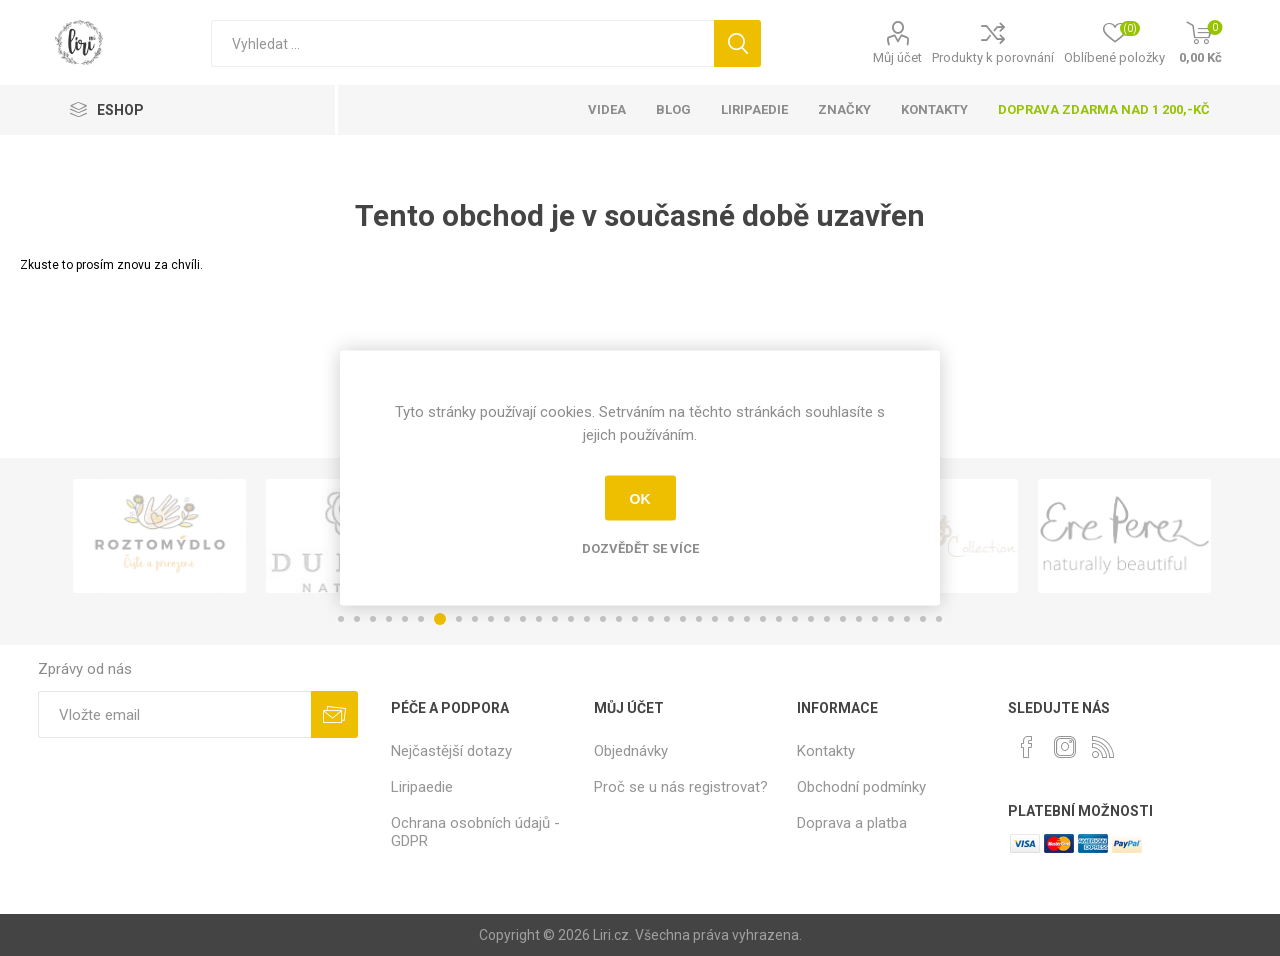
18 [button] (619, 619)
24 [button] (715, 619)
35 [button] (891, 619)
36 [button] (907, 619)
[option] (159, 536)
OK (640, 498)
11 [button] (507, 619)
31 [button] (827, 619)
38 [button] (939, 619)
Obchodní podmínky (861, 787)
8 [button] (459, 619)
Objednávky (631, 751)
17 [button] (603, 619)
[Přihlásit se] (174, 714)
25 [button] (731, 619)
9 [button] (475, 619)
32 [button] (843, 619)
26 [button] (747, 619)
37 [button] (923, 619)
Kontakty (826, 751)
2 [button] (357, 619)
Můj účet (897, 57)
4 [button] (389, 619)
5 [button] (405, 619)
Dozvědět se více (640, 548)
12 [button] (523, 619)
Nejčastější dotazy (451, 751)
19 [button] (635, 619)
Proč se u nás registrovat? (681, 787)
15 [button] (571, 619)
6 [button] (421, 619)
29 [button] (795, 619)
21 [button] (667, 619)
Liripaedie (422, 787)
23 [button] (699, 619)
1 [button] (341, 619)
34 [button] (875, 619)
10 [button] (491, 619)
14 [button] (555, 619)
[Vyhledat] (462, 43)
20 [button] (651, 619)
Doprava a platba (852, 823)
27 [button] (763, 619)
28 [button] (779, 619)
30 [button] (811, 619)
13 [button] (539, 619)
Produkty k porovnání (993, 57)
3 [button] (373, 619)
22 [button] (683, 619)
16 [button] (587, 619)
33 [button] (859, 619)
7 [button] (440, 619)
